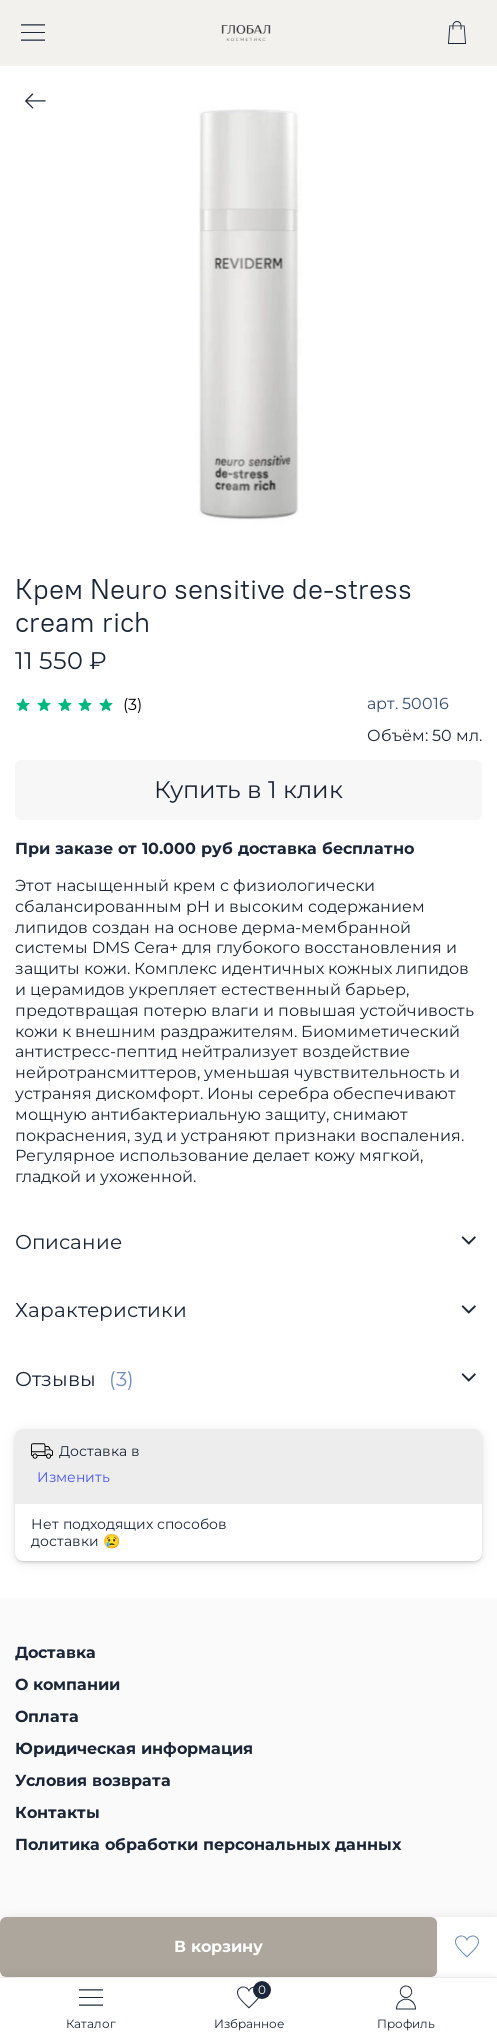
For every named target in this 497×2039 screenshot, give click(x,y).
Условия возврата (93, 1780)
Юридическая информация (134, 1748)
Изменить (73, 1477)
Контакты (57, 1812)
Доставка (55, 1652)
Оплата (47, 1716)
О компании (67, 1684)
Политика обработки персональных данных (208, 1844)
